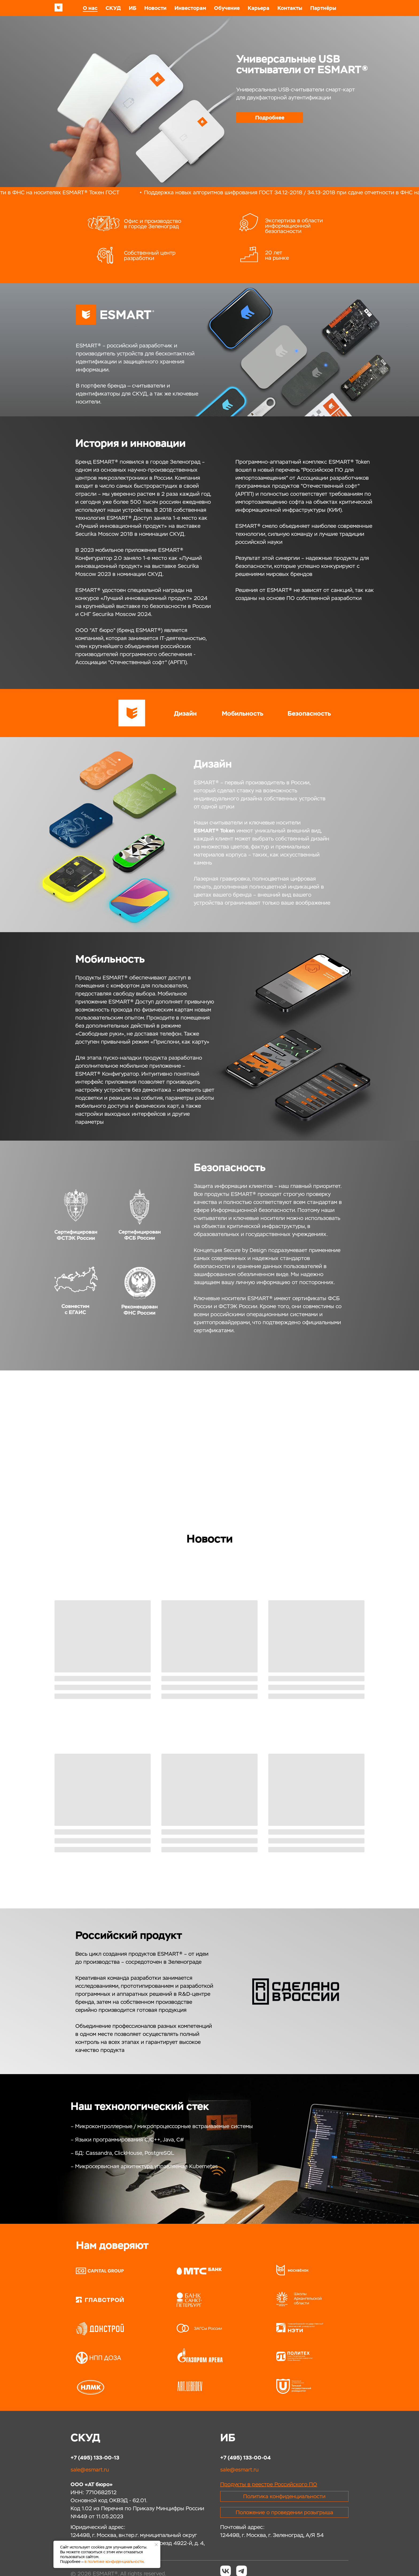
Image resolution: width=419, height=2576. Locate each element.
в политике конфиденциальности (113, 2561)
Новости (155, 8)
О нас (90, 8)
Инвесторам (190, 8)
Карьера (258, 8)
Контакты (289, 8)
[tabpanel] (209, 93)
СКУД (113, 8)
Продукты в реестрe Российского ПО (268, 2484)
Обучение (227, 8)
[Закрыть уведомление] (156, 2544)
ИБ (132, 8)
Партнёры (323, 8)
